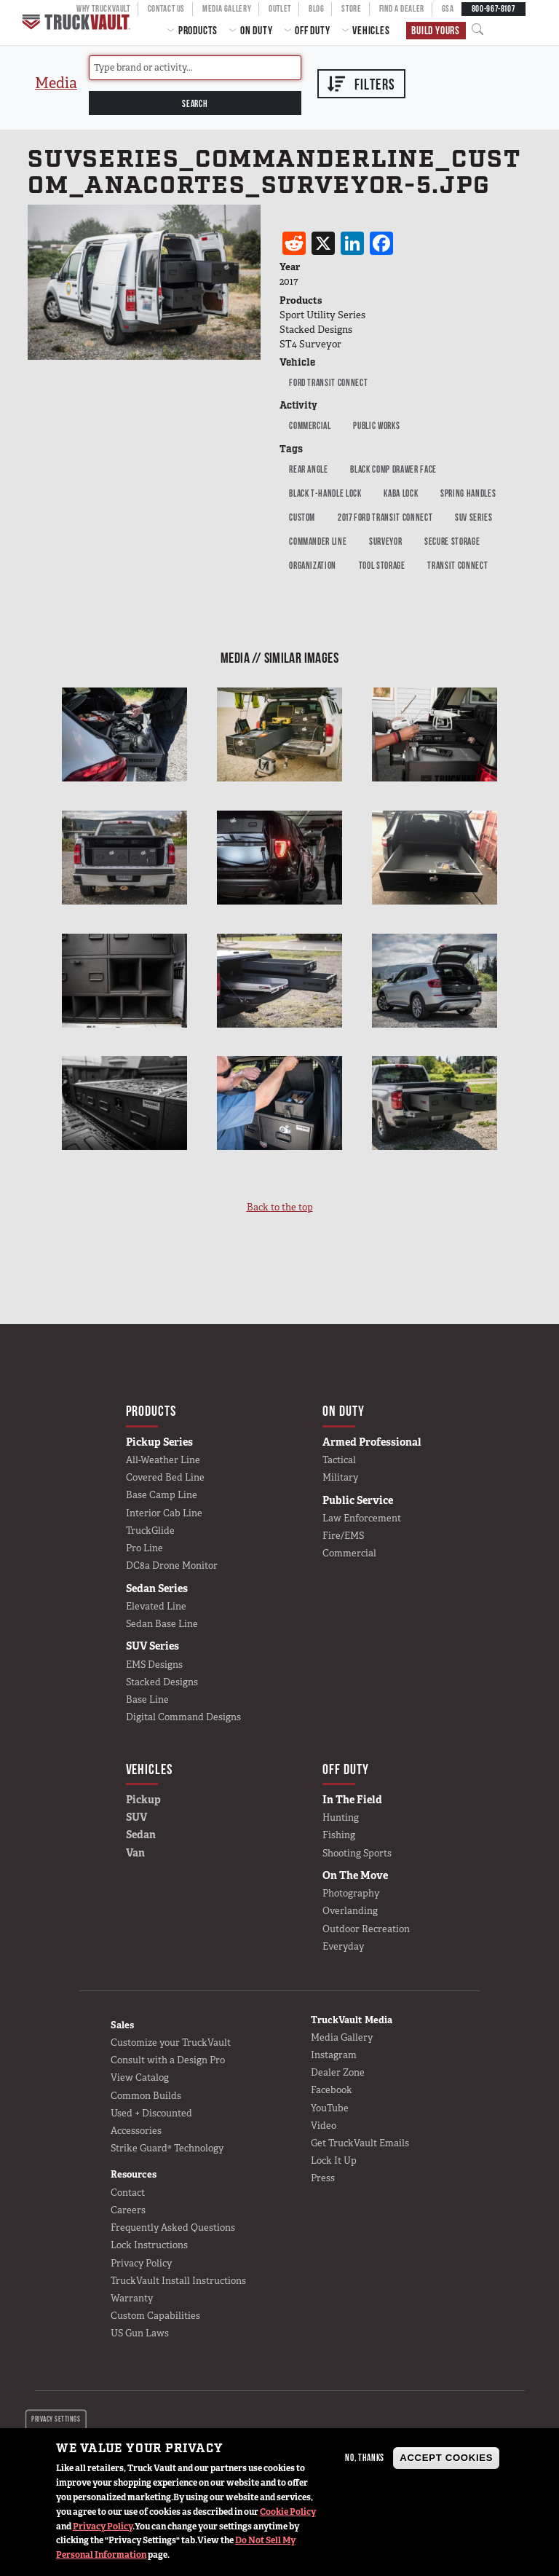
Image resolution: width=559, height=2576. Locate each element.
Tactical (339, 1460)
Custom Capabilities (155, 2315)
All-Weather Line (163, 1460)
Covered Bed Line (165, 1477)
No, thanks (364, 2457)
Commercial (310, 425)
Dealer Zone (338, 2072)
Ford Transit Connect (328, 382)
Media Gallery (342, 2037)
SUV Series (474, 517)
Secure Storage (452, 541)
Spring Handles (468, 493)
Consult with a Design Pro (168, 2060)
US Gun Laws (140, 2333)
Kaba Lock (401, 493)
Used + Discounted (151, 2113)
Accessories (136, 2130)
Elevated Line (156, 1606)
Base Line (147, 1699)
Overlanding (350, 1911)
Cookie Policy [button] (288, 2512)
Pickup (143, 1799)
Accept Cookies (446, 2457)
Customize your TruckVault (171, 2042)
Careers (128, 2210)
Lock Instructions (149, 2245)
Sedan (141, 1834)
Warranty (132, 2298)
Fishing (338, 1835)
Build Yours (435, 30)
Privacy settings (55, 2419)
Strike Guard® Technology (167, 2148)
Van (135, 1852)
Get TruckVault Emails (360, 2143)
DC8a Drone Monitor (172, 1565)
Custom (302, 517)
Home (78, 22)
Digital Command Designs (183, 1717)
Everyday (343, 1946)
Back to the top (280, 1207)
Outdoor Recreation (366, 1929)
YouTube (330, 2108)
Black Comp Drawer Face (393, 469)
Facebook (331, 2090)
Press (323, 2178)
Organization (312, 565)
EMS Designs (154, 1664)
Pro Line (144, 1548)
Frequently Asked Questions (173, 2227)
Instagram (334, 2055)
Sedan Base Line (162, 1624)
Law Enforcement (361, 1518)
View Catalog (140, 2077)
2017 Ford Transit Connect (385, 517)
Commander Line (317, 541)
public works (376, 425)
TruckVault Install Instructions (178, 2280)
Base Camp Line (161, 1495)
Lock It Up (334, 2160)
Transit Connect (457, 565)
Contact (128, 2192)
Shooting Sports (357, 1853)
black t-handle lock (325, 493)
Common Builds (146, 2095)
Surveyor (385, 541)
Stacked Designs (162, 1682)
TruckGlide (150, 1530)
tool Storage (382, 565)
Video (323, 2125)
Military (340, 1477)
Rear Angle (308, 469)
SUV (136, 1817)
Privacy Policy (102, 2526)
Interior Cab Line (164, 1513)
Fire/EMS (343, 1535)
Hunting (340, 1817)
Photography (350, 1893)
